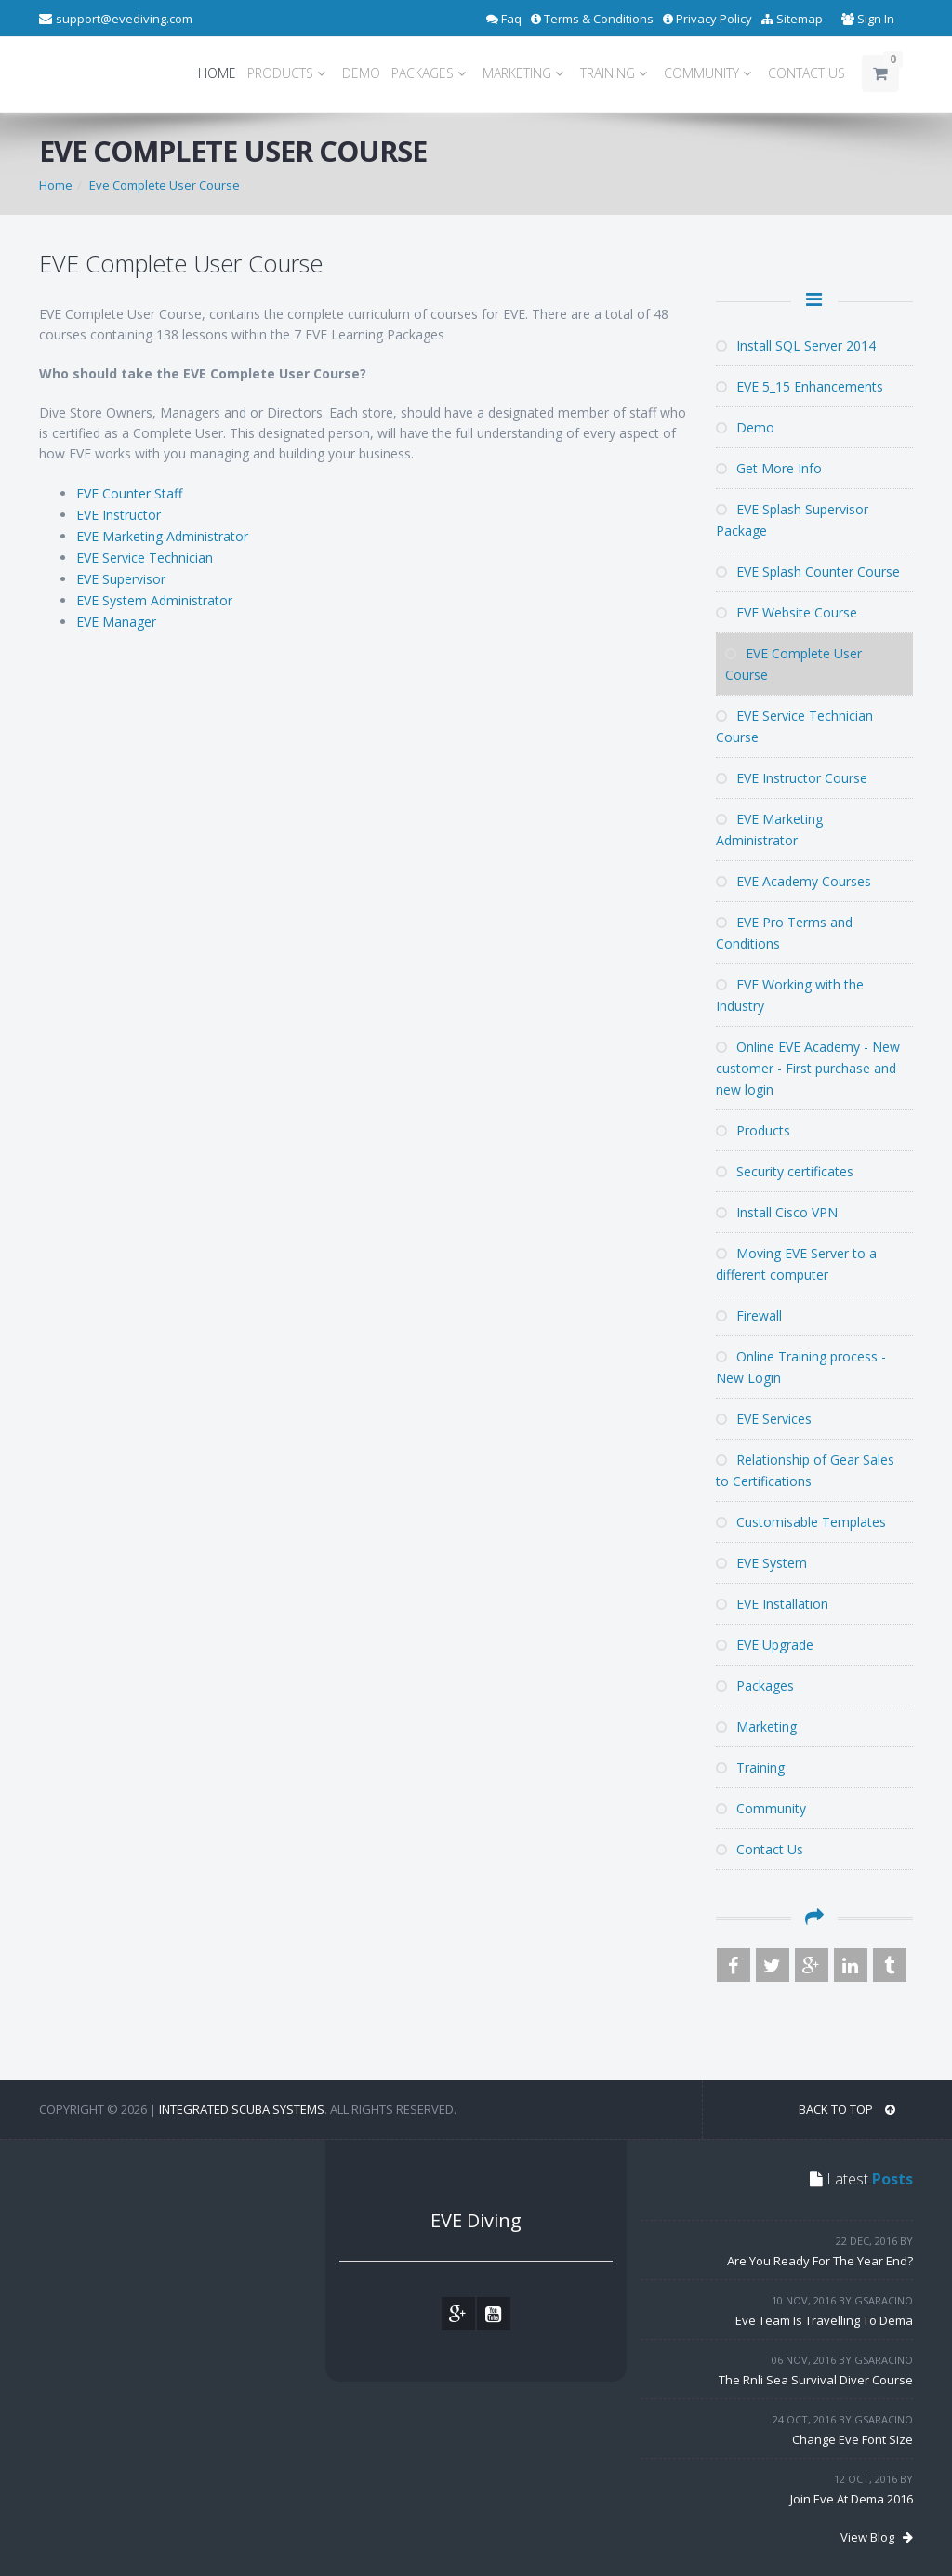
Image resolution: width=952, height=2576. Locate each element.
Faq (504, 18)
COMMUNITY (710, 73)
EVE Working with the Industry (790, 995)
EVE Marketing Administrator (162, 536)
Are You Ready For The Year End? (820, 2260)
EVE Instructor (118, 515)
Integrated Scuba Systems (241, 2109)
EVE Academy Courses (793, 881)
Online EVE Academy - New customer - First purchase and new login (808, 1068)
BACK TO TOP (847, 2109)
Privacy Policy (707, 18)
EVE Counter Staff (129, 493)
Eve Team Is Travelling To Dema (824, 2320)
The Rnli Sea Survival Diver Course (816, 2379)
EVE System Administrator (154, 600)
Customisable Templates (801, 1522)
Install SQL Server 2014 (796, 345)
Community (761, 1808)
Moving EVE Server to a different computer (796, 1263)
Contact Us (759, 1849)
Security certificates (784, 1171)
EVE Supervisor (120, 579)
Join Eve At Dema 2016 (851, 2498)
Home (56, 185)
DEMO (361, 73)
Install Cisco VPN (777, 1212)
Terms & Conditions (592, 18)
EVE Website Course (786, 612)
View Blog (876, 2537)
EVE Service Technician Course (794, 726)
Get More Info (769, 468)
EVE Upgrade (764, 1644)
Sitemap (792, 18)
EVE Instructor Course (791, 778)
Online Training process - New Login (801, 1367)
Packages (755, 1685)
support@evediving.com (124, 18)
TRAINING (616, 73)
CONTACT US (806, 73)
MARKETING (526, 73)
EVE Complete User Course (793, 664)
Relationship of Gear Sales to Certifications (805, 1470)
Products (753, 1130)
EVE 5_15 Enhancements (799, 386)
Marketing (756, 1726)
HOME (217, 73)
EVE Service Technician (144, 557)
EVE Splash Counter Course (808, 571)
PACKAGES (431, 73)
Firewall (749, 1315)
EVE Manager (116, 622)
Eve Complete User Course (164, 185)
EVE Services (764, 1418)
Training (750, 1767)
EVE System (761, 1563)
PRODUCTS (289, 73)
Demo (745, 427)
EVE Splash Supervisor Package (792, 519)
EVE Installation (772, 1604)
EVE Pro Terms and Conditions (784, 932)
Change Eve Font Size (852, 2439)
